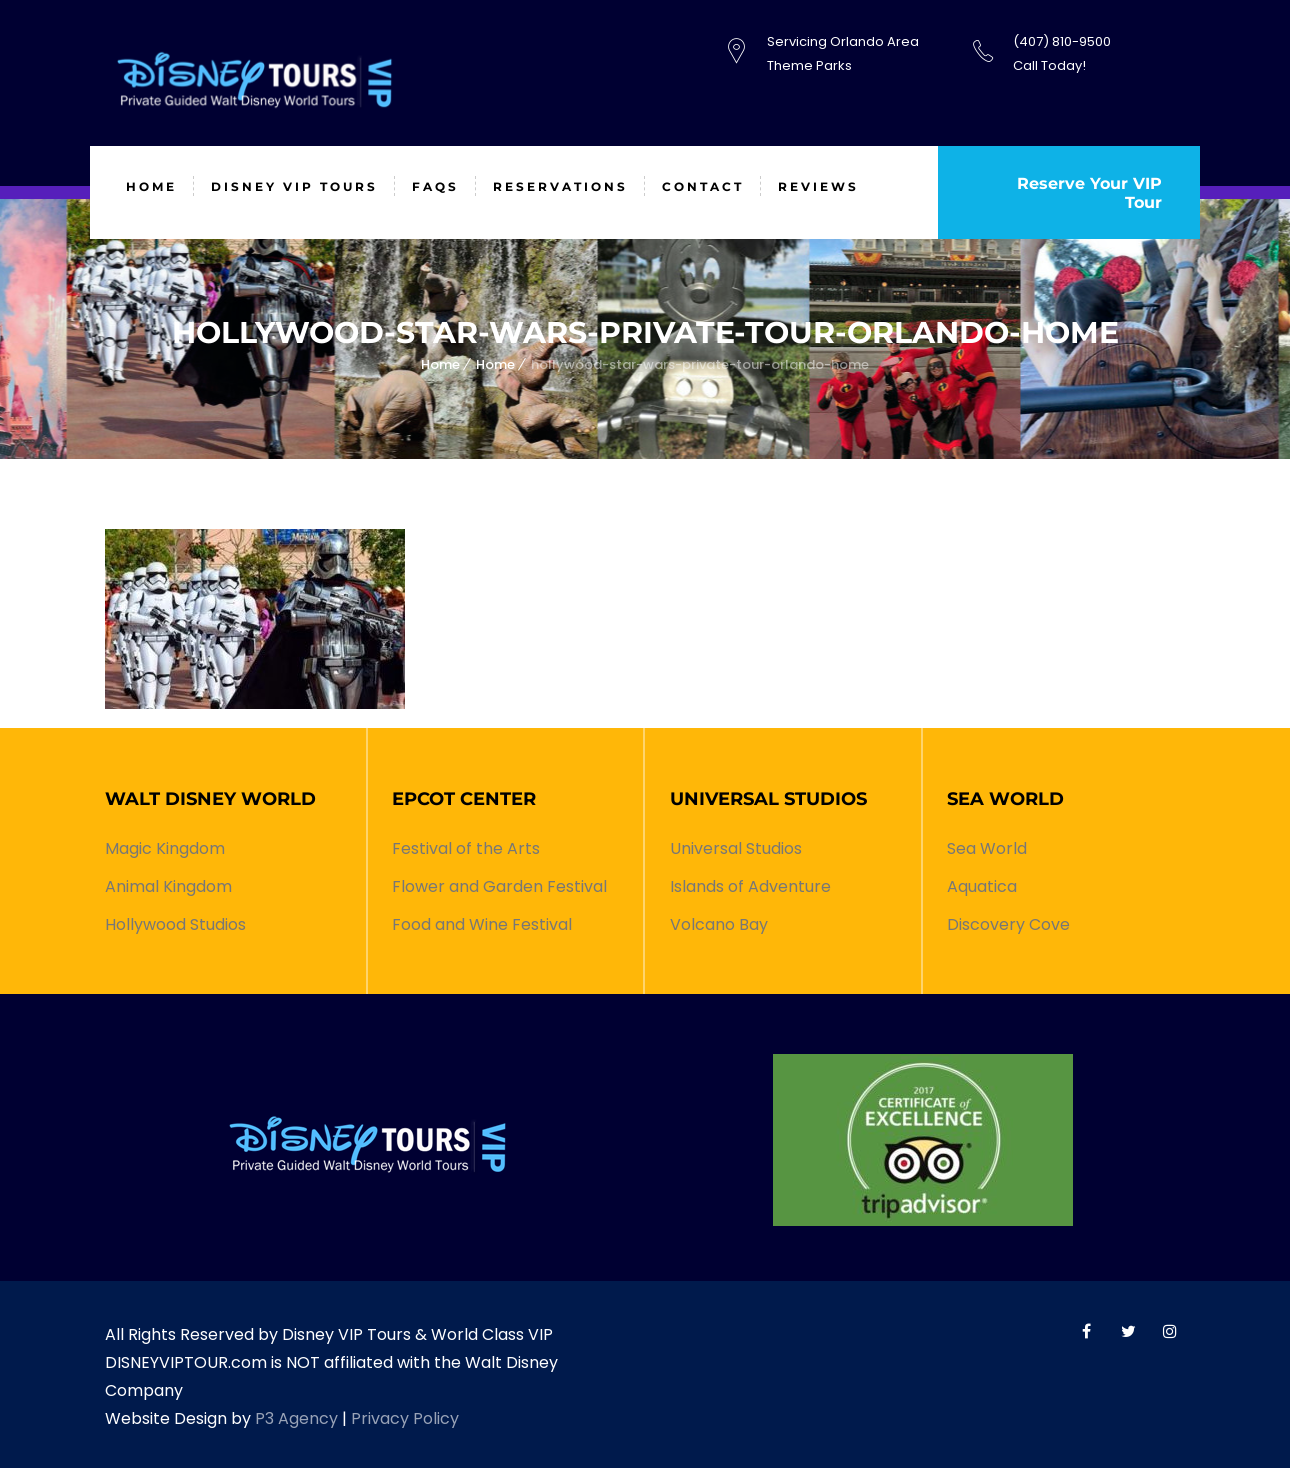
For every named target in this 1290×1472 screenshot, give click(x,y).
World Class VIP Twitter (1128, 1335)
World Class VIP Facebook (1086, 1335)
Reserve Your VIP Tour (1087, 195)
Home (440, 368)
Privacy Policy (405, 1422)
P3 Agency (296, 1422)
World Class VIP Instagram (1170, 1335)
